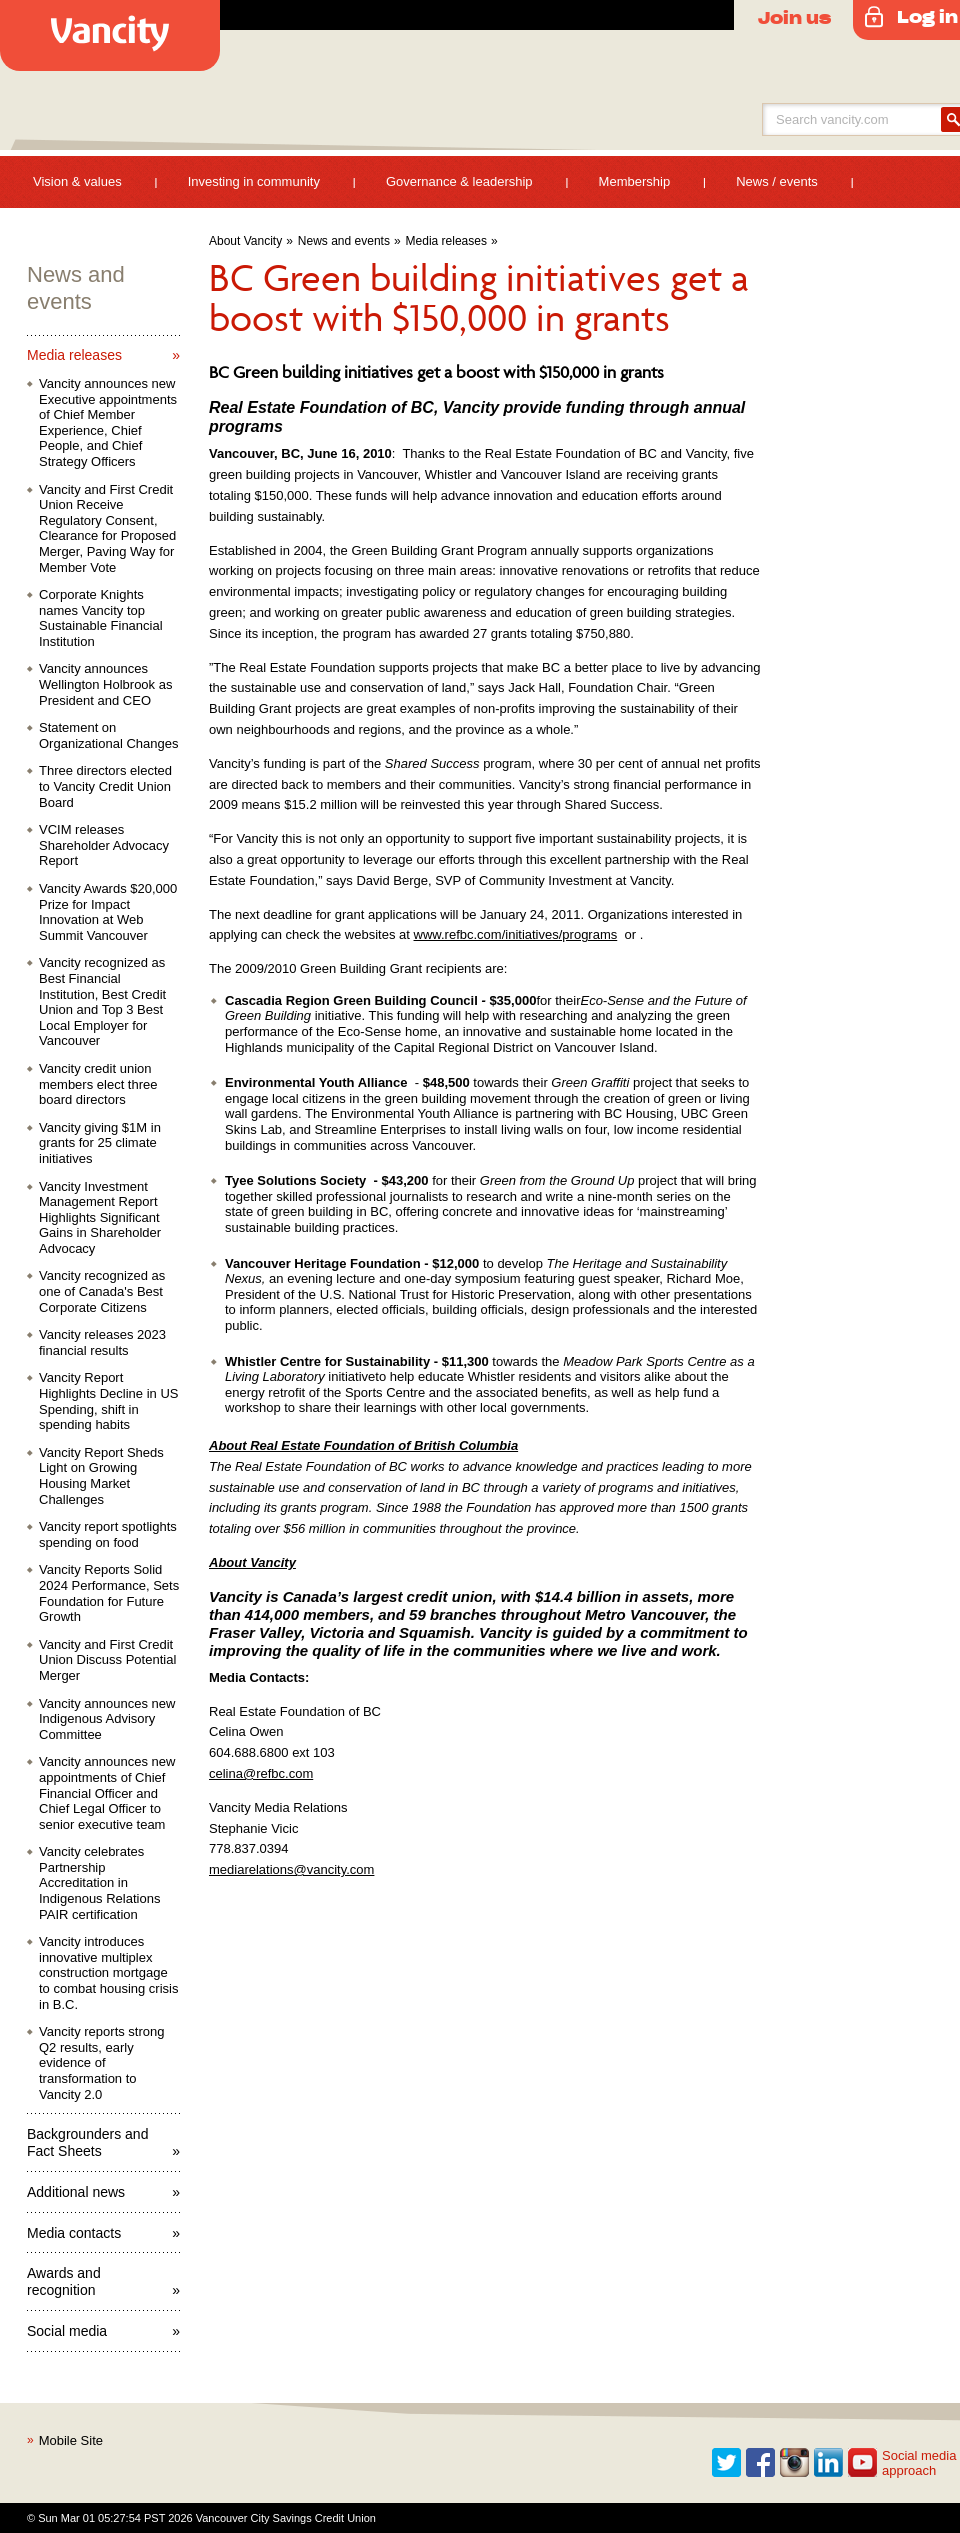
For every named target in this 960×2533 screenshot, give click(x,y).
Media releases (446, 241)
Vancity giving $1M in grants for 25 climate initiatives (100, 1143)
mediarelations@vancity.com (291, 1869)
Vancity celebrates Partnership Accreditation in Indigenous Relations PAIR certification (99, 1882)
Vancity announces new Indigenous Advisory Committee (107, 1719)
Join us (794, 17)
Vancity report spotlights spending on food (108, 1534)
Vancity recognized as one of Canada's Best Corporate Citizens (102, 1291)
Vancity (110, 35)
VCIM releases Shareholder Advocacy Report (104, 845)
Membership (635, 181)
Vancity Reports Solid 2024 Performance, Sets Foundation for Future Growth (109, 1593)
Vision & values (77, 181)
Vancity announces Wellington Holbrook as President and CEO (105, 684)
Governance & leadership (459, 181)
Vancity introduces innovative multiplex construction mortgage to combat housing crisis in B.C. (108, 1972)
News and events (344, 241)
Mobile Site (71, 2440)
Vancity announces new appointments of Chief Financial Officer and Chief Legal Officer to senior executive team (107, 1792)
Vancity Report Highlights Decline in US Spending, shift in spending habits (108, 1401)
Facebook (761, 2463)
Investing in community (254, 181)
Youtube (863, 2463)
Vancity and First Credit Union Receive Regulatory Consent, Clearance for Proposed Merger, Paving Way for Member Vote (107, 528)
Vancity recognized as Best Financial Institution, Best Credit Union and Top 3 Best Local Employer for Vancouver (102, 1001)
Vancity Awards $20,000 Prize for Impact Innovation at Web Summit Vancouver (108, 912)
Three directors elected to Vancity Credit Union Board (105, 786)
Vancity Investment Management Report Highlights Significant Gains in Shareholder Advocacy (100, 1217)
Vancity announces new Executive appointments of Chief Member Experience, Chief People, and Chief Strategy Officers (108, 422)
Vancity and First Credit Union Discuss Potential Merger (107, 1660)
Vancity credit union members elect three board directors (98, 1084)
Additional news (76, 2192)
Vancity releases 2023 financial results (102, 1342)
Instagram (795, 2463)
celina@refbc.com (261, 1773)
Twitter (727, 2463)
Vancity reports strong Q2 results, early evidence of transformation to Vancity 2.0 (101, 2062)
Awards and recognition (64, 2281)
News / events (777, 181)
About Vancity (245, 241)
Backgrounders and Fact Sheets (87, 2142)
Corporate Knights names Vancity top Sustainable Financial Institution (101, 618)
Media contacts (74, 2233)
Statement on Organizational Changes (108, 735)
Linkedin (829, 2463)
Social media (67, 2331)
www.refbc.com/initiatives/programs (516, 934)
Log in (927, 16)
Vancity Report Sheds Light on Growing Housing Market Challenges (101, 1476)
